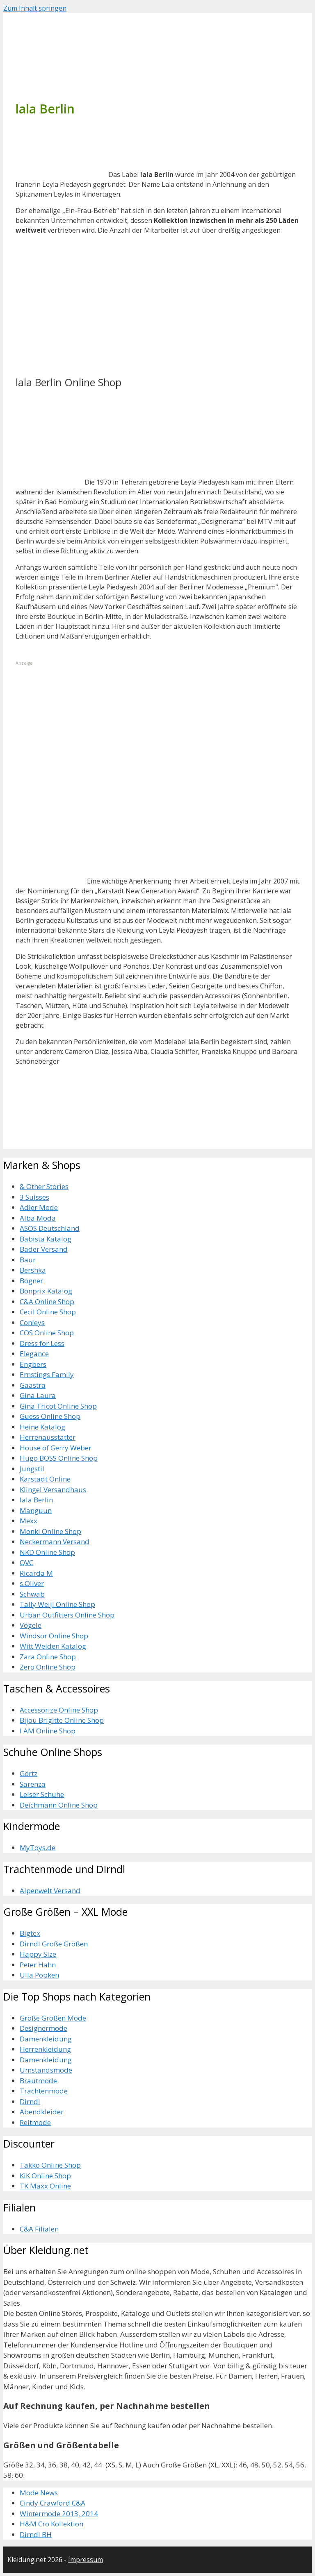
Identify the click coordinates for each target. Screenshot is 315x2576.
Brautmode (38, 2080)
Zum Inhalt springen (34, 8)
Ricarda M (36, 1573)
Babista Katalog (45, 1239)
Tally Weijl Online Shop (57, 1604)
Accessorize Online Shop (59, 1710)
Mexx (28, 1520)
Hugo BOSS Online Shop (59, 1458)
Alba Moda (38, 1218)
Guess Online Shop (50, 1416)
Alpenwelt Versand (50, 1890)
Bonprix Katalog (46, 1291)
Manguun (36, 1510)
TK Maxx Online (45, 2186)
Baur (28, 1259)
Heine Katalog (42, 1427)
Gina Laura (38, 1395)
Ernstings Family (47, 1374)
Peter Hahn (38, 1964)
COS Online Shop (47, 1332)
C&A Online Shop (47, 1301)
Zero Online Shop (47, 1667)
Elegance (34, 1353)
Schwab (32, 1594)
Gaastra (33, 1385)
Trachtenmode (44, 2091)
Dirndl (30, 2101)
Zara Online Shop (48, 1656)
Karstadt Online (45, 1479)
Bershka (33, 1270)
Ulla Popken (39, 1975)
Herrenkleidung (45, 2049)
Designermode (43, 2028)
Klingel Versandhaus (53, 1489)
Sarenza (33, 1784)
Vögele (30, 1625)
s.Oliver (32, 1583)
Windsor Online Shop (54, 1635)
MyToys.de (37, 1847)
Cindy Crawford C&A (52, 2503)
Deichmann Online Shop (59, 1805)
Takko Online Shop (50, 2165)
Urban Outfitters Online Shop (67, 1615)
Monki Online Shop (50, 1531)
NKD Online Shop (47, 1552)
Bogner (31, 1280)
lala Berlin (36, 1499)
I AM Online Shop (47, 1730)
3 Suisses (34, 1197)
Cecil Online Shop (48, 1311)
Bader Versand (44, 1249)
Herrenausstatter (47, 1437)
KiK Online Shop (45, 2175)
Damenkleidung (46, 2039)
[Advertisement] (77, 312)
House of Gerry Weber (55, 1447)
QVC (26, 1562)
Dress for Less (42, 1343)
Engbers (33, 1364)
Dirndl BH (36, 2534)
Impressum (85, 2559)
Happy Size (38, 1954)
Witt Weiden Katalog (53, 1646)
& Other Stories (44, 1186)
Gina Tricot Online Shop (58, 1406)
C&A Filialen (39, 2229)
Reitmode (35, 2122)
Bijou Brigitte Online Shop (62, 1720)
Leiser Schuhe (42, 1794)
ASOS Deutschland (50, 1228)
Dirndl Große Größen (54, 1943)
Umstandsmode (46, 2070)
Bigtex (30, 1933)
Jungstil (32, 1468)
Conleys (32, 1322)
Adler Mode (39, 1207)
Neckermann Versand (54, 1541)
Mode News (39, 2492)
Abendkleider (42, 2111)
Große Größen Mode (53, 2018)
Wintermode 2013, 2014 (59, 2513)
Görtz (28, 1773)
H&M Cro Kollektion (51, 2523)
